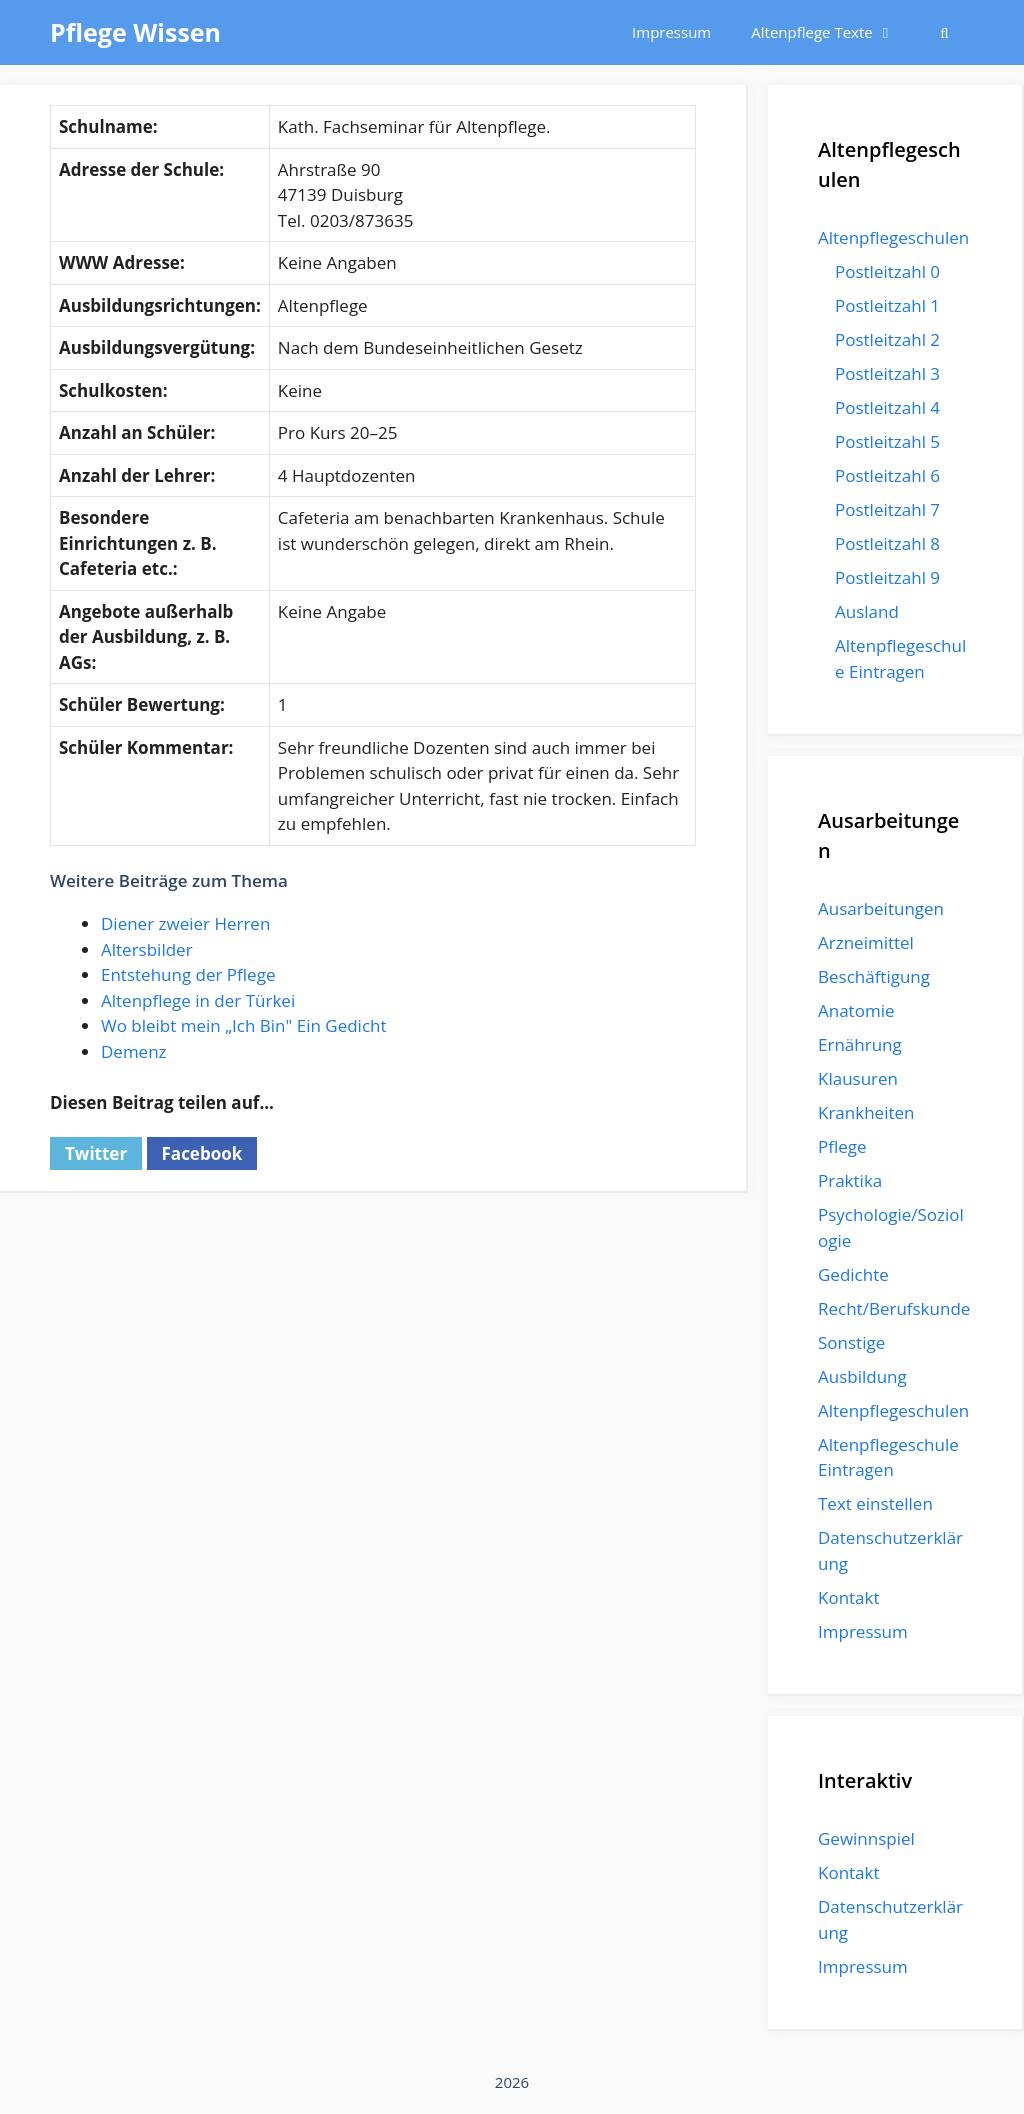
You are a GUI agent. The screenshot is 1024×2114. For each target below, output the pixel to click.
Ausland (867, 611)
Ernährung (860, 1044)
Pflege (842, 1146)
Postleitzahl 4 (887, 407)
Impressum (671, 32)
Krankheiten (866, 1112)
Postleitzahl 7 (887, 509)
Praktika (850, 1180)
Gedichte (853, 1274)
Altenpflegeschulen (893, 237)
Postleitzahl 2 (887, 339)
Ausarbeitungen (881, 908)
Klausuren (858, 1078)
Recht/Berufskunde (894, 1308)
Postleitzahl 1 (887, 305)
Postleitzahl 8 (887, 543)
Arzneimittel (866, 942)
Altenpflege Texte (832, 32)
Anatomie (856, 1010)
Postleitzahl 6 (887, 475)
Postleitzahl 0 (887, 271)
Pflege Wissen (135, 32)
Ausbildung (862, 1376)
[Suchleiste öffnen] (944, 32)
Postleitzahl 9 (887, 577)
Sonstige (851, 1342)
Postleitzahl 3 (887, 373)
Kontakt (849, 1597)
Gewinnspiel (866, 1838)
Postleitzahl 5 (887, 441)
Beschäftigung (874, 976)
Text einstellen (875, 1503)
